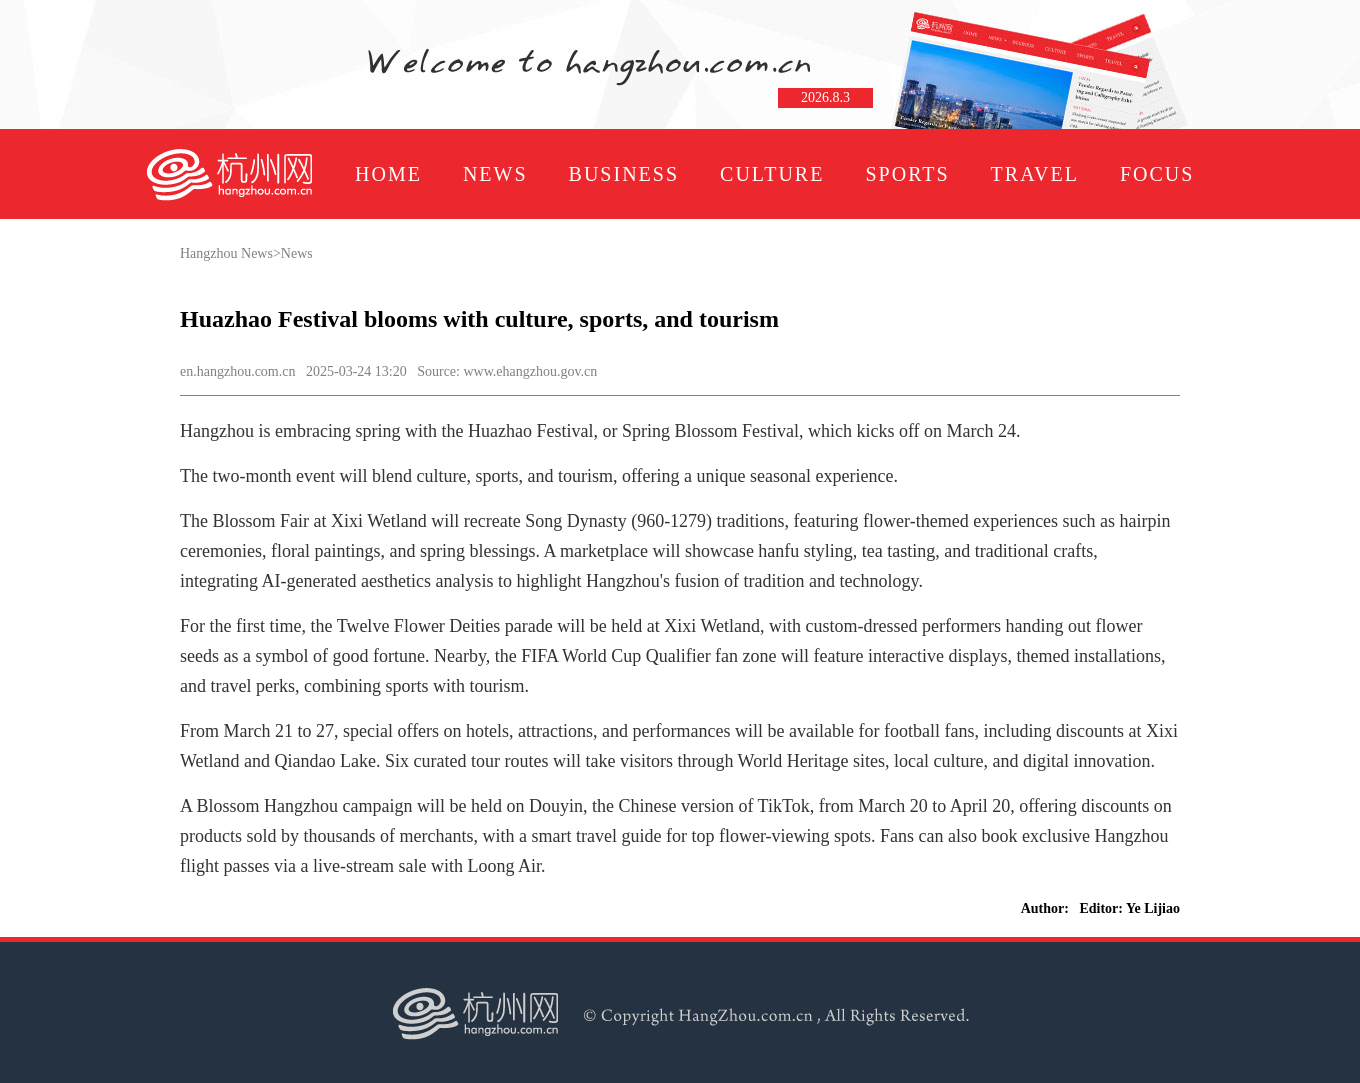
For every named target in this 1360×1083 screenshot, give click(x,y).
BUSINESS (624, 174)
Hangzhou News (226, 253)
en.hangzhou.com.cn (237, 371)
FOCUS (1157, 174)
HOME (388, 174)
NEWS (495, 174)
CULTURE (772, 174)
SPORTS (907, 174)
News (297, 253)
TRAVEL (1035, 174)
